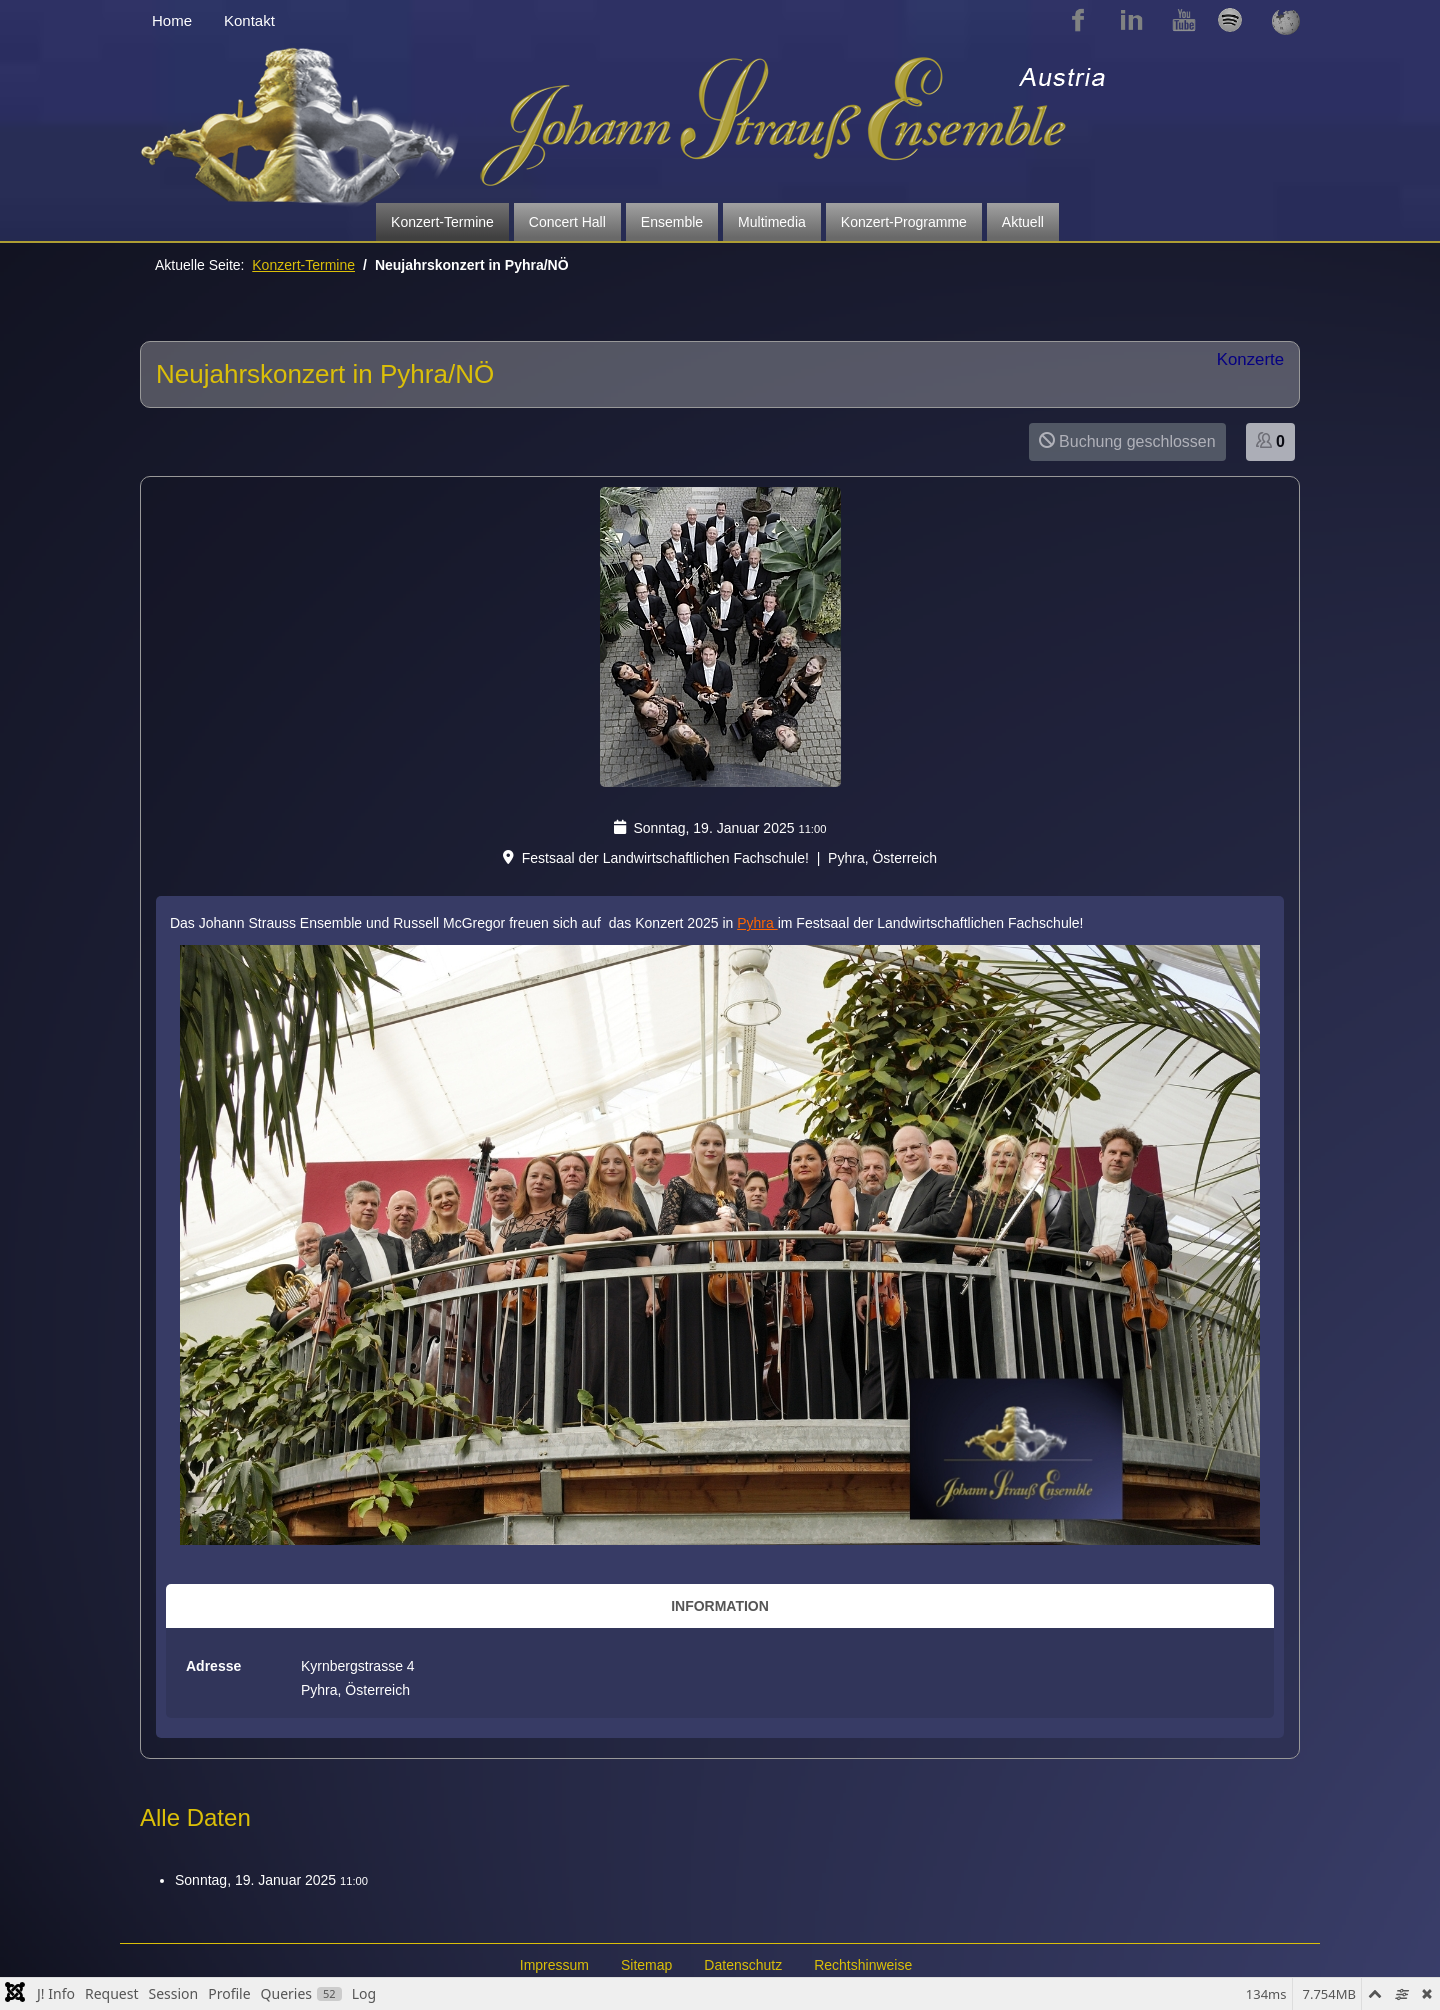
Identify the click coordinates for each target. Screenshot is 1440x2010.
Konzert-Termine (442, 222)
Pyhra (757, 923)
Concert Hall (567, 222)
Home (172, 20)
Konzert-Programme (904, 222)
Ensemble (672, 222)
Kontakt (249, 20)
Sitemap (646, 1965)
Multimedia (772, 222)
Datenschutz (743, 1965)
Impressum (554, 1965)
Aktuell (1023, 222)
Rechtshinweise (863, 1965)
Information (720, 1606)
